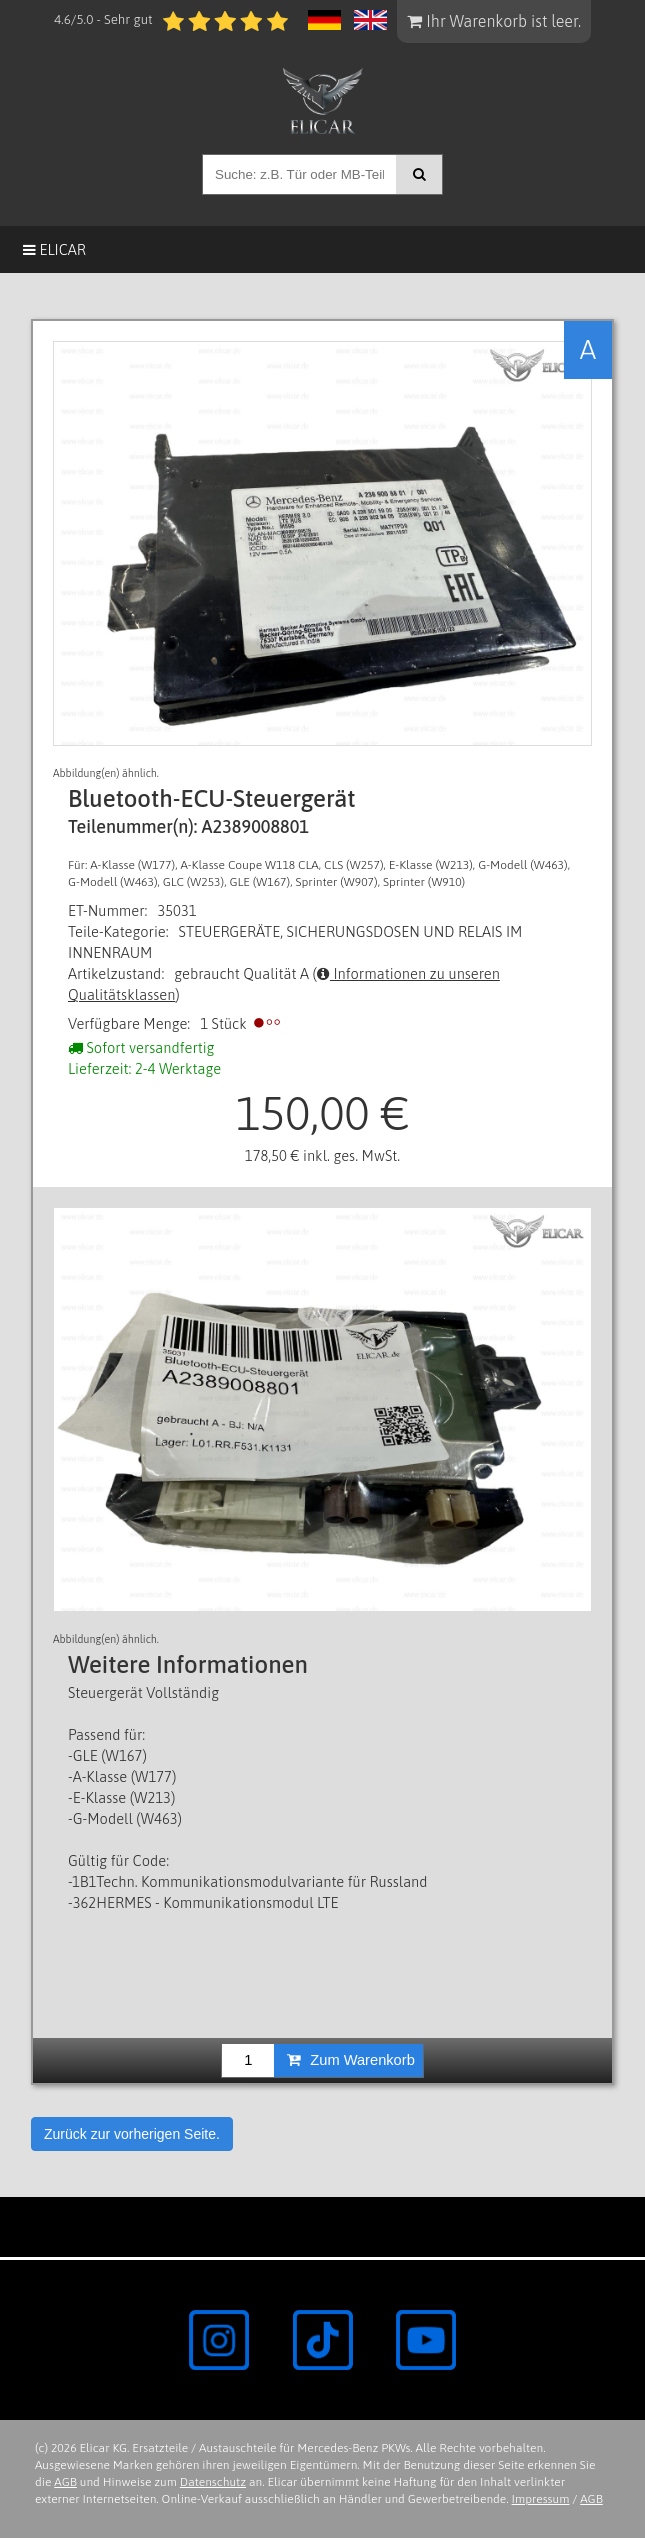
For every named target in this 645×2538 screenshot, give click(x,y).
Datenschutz (213, 2482)
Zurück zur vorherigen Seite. (132, 2134)
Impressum (541, 2499)
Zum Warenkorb (351, 2060)
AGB (65, 2482)
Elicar (54, 249)
